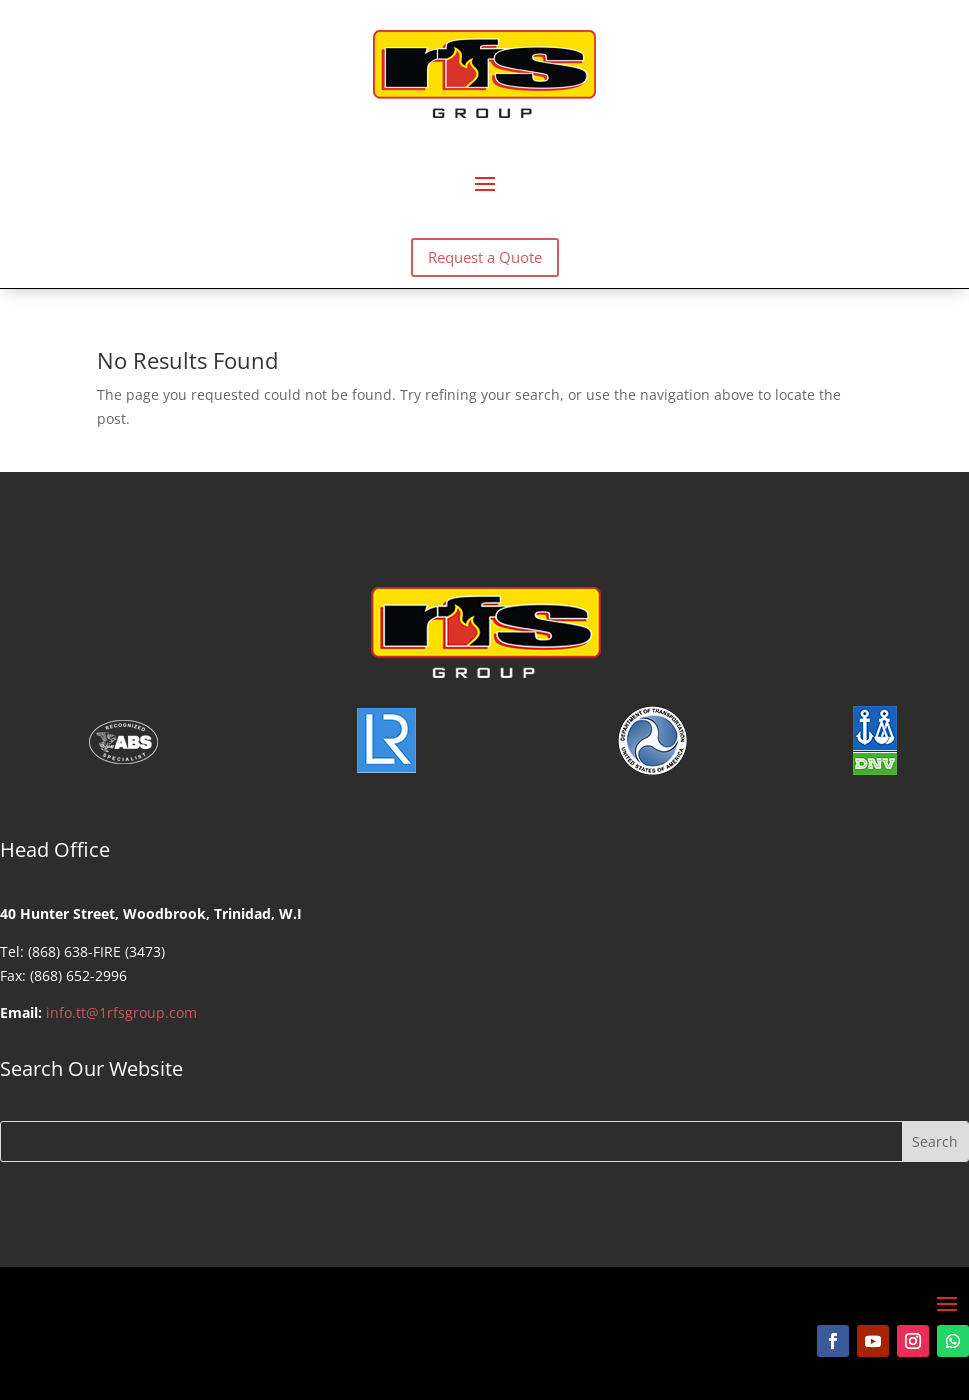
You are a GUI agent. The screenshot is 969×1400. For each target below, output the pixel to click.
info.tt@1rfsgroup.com (121, 1012)
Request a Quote (485, 257)
